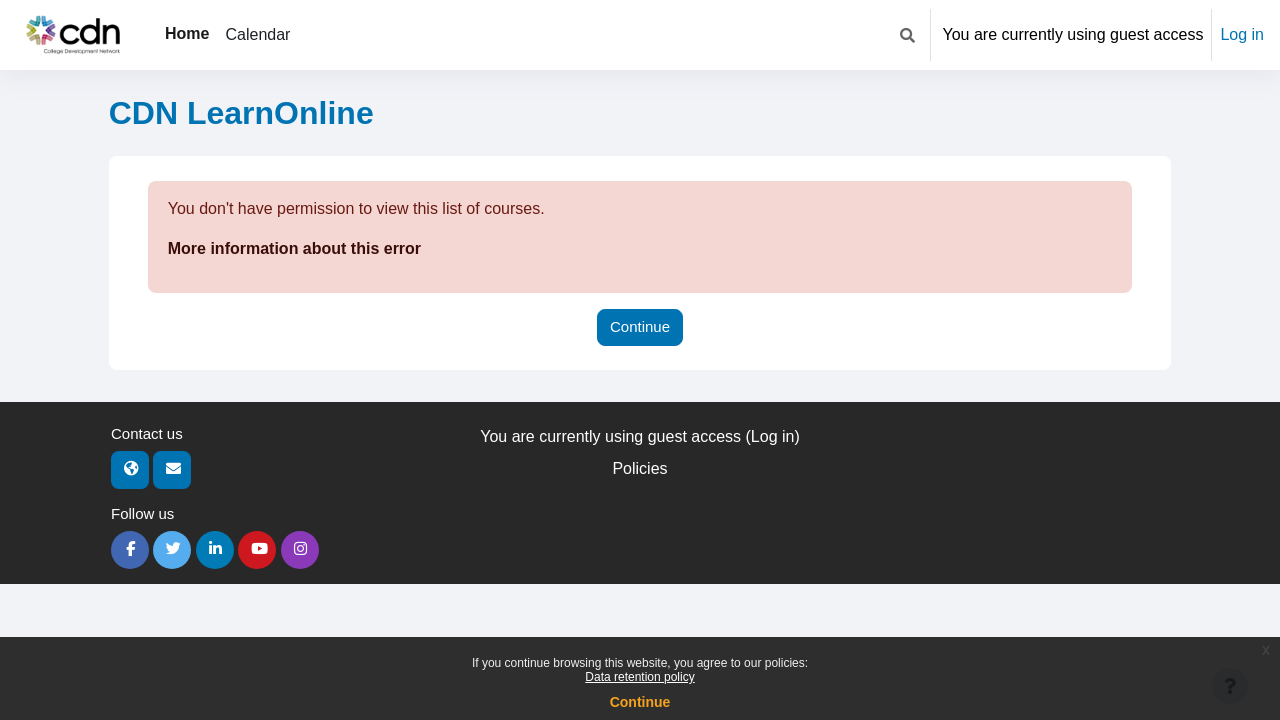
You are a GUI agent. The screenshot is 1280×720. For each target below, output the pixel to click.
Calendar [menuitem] (257, 34)
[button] (907, 35)
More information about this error (294, 248)
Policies (639, 468)
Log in (1242, 34)
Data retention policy (639, 677)
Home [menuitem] (187, 33)
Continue (640, 702)
